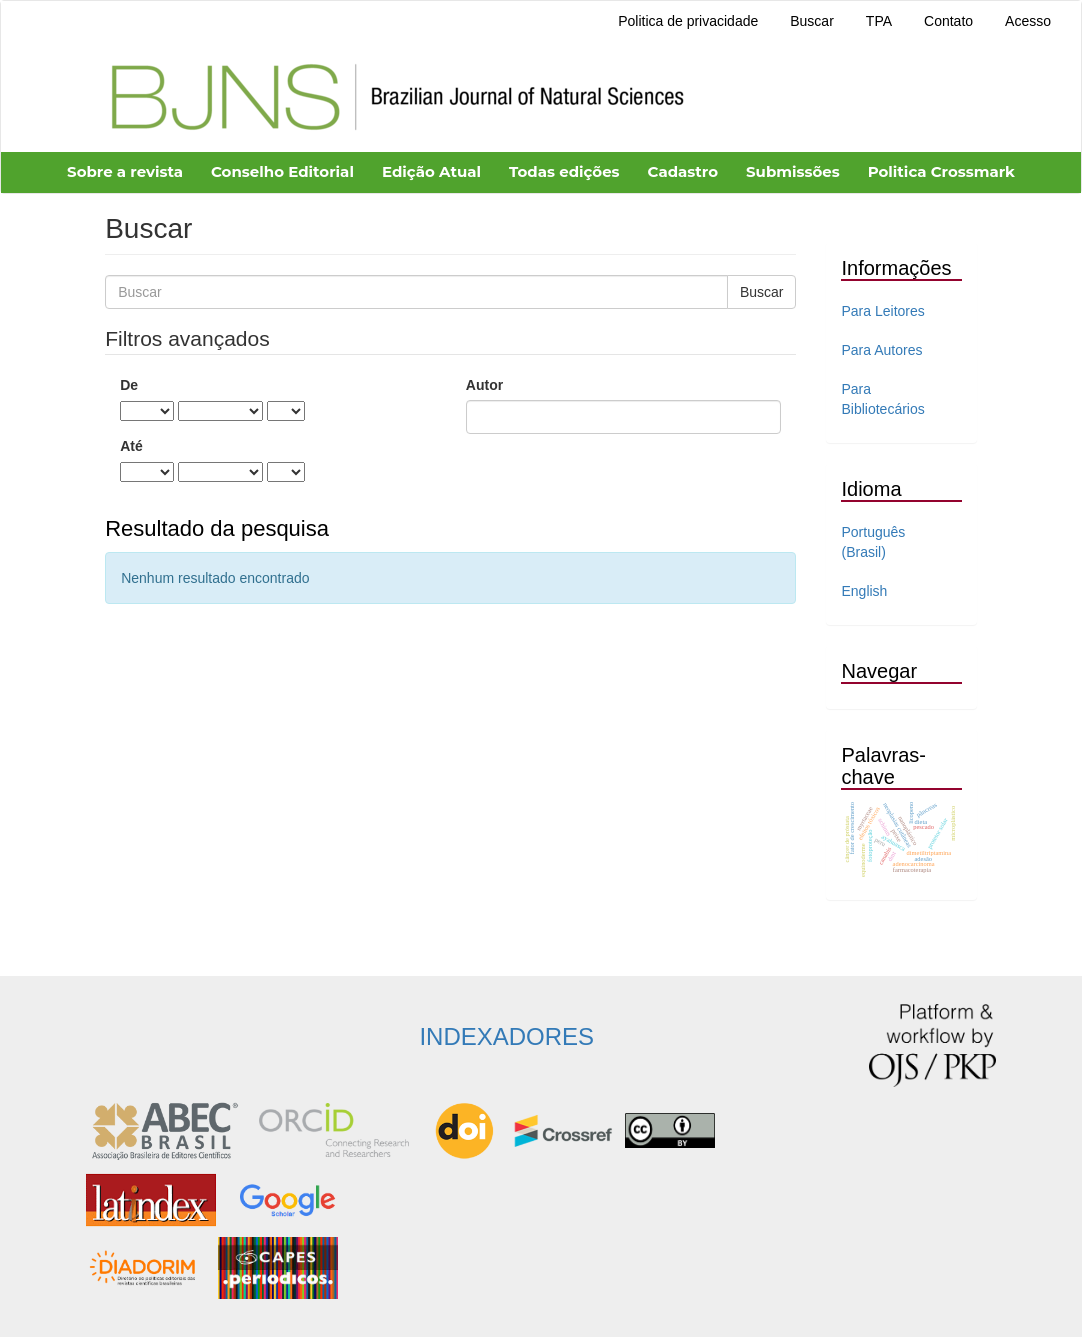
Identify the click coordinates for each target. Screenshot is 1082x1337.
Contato (948, 21)
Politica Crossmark (941, 171)
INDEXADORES (506, 1036)
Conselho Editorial (282, 171)
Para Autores (881, 350)
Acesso (1028, 21)
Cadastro (683, 171)
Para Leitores (882, 311)
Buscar (812, 21)
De (129, 385)
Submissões (793, 171)
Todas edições (564, 171)
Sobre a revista (125, 171)
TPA (879, 21)
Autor (484, 385)
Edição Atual (431, 171)
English (864, 591)
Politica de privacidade (688, 21)
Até (131, 446)
